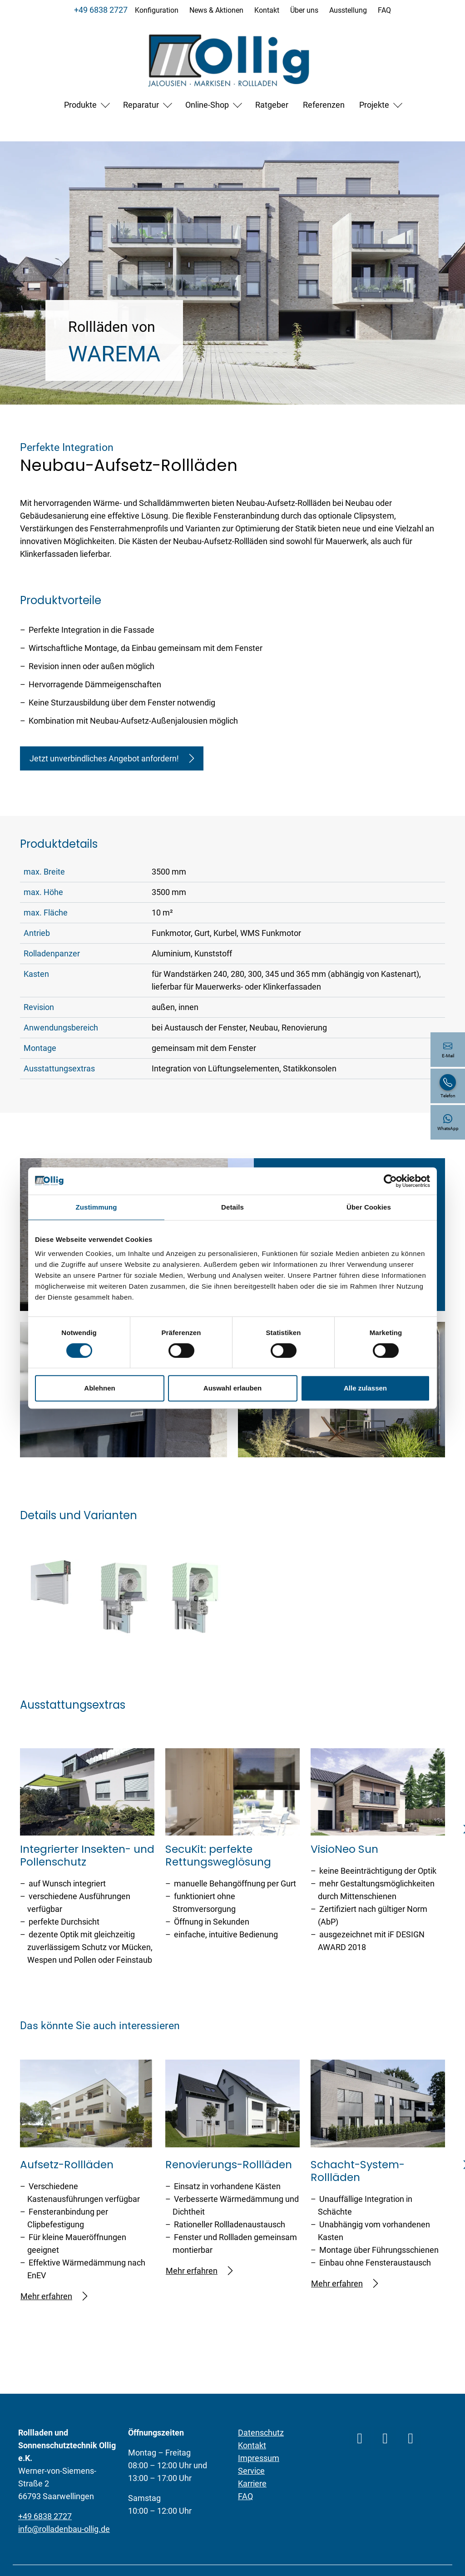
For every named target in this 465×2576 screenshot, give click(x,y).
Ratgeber (271, 105)
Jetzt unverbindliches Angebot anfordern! (112, 758)
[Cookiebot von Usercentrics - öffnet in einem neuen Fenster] (390, 1181)
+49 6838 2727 (101, 10)
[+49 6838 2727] (447, 1086)
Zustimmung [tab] (96, 1207)
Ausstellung (348, 10)
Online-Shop (207, 105)
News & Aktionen (216, 10)
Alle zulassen (365, 1388)
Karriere (252, 2483)
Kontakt (266, 10)
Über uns (304, 10)
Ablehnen (99, 1388)
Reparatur (141, 105)
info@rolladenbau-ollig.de (64, 2529)
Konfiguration (156, 10)
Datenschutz (261, 2432)
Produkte (80, 105)
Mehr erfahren (53, 2296)
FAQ (384, 10)
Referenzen (324, 105)
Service (251, 2471)
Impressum (258, 2458)
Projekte (374, 105)
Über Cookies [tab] (368, 1207)
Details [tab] (232, 1207)
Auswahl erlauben (232, 1388)
